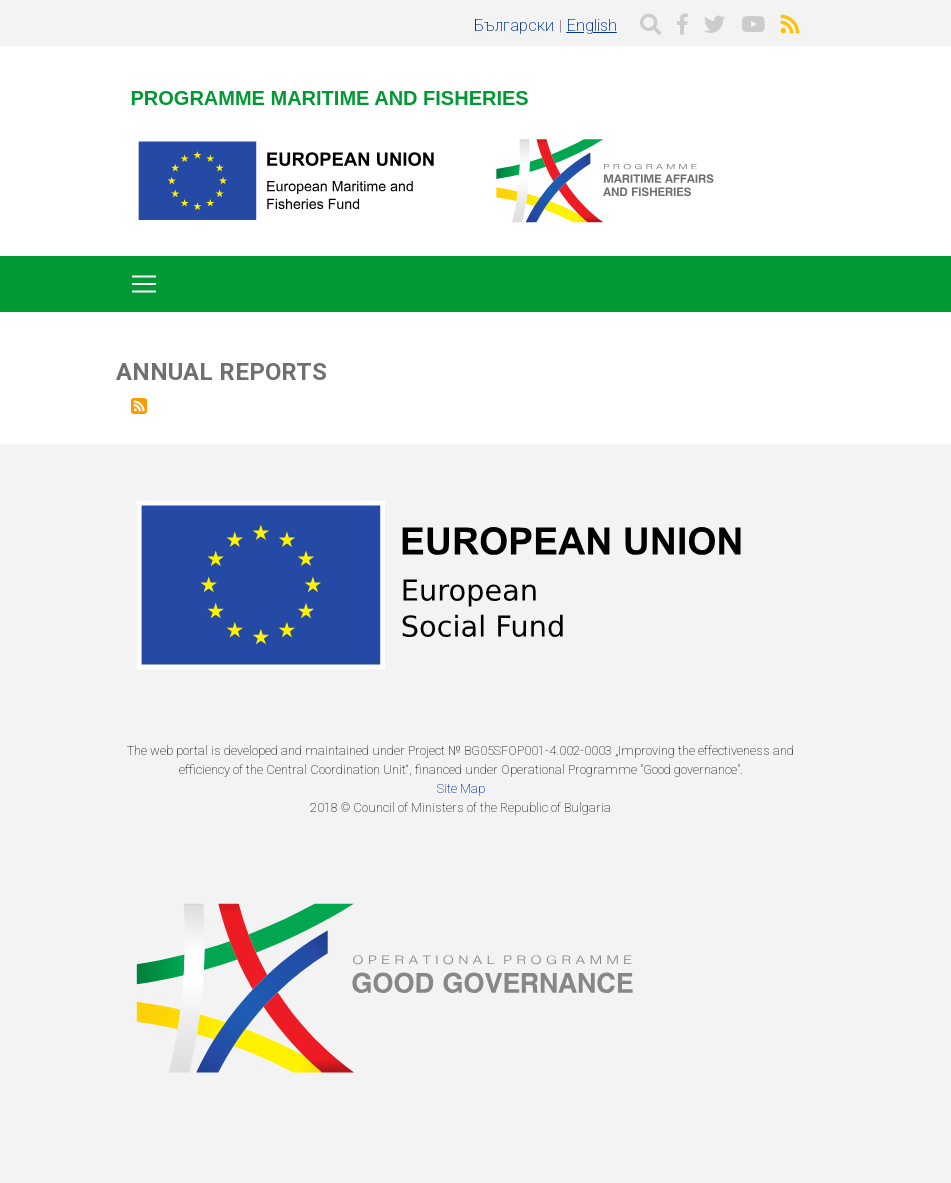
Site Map (461, 788)
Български (514, 25)
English (592, 25)
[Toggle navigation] (144, 284)
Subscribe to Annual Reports (139, 406)
